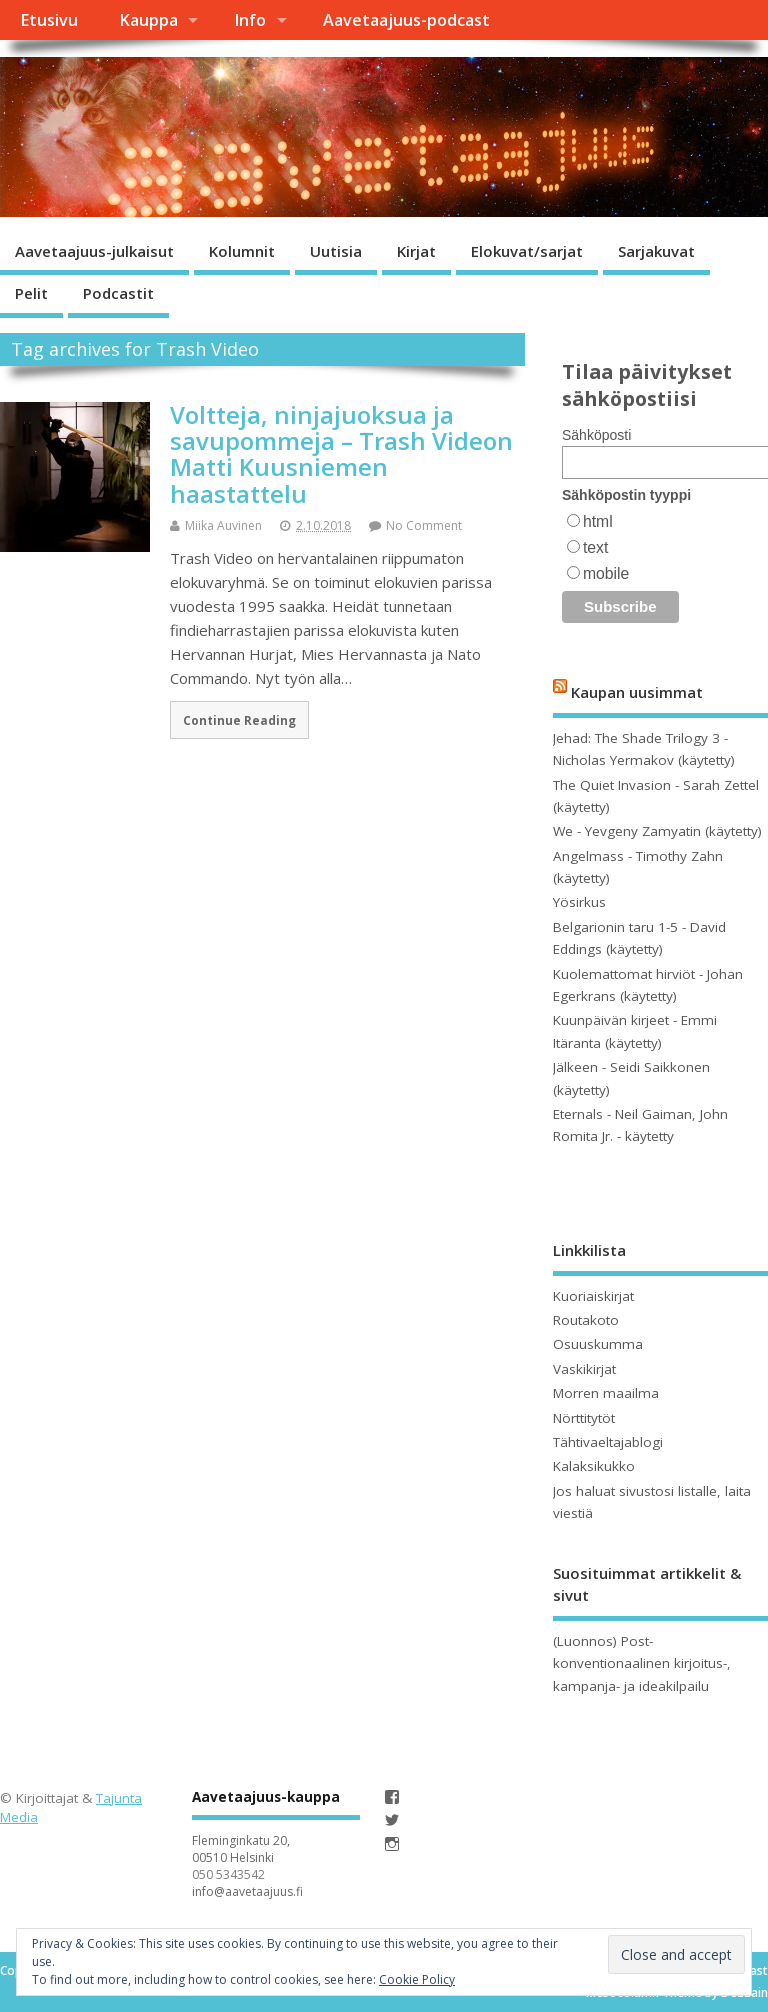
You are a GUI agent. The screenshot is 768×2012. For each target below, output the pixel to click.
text (595, 547)
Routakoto (586, 1320)
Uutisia (336, 251)
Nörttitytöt (584, 1418)
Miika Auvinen (223, 525)
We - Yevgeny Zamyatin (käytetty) (657, 831)
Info (250, 20)
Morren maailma (606, 1393)
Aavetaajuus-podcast (406, 20)
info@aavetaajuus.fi (247, 1891)
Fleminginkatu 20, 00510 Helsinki (241, 1849)
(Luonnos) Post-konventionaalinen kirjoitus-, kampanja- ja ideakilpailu (642, 1663)
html (598, 521)
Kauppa (148, 20)
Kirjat (416, 251)
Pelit (31, 293)
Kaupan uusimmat (637, 692)
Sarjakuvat (656, 251)
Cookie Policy (417, 1979)
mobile (606, 573)
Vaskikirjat (584, 1369)
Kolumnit (242, 251)
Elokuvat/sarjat (527, 251)
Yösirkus (579, 902)
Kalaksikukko (594, 1466)
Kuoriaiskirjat (593, 1296)
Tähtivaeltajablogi (608, 1442)
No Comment (424, 525)
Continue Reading (239, 720)
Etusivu (49, 20)
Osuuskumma (598, 1344)
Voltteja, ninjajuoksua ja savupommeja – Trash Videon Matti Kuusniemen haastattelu (341, 454)
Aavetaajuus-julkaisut (94, 251)
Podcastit (118, 293)
